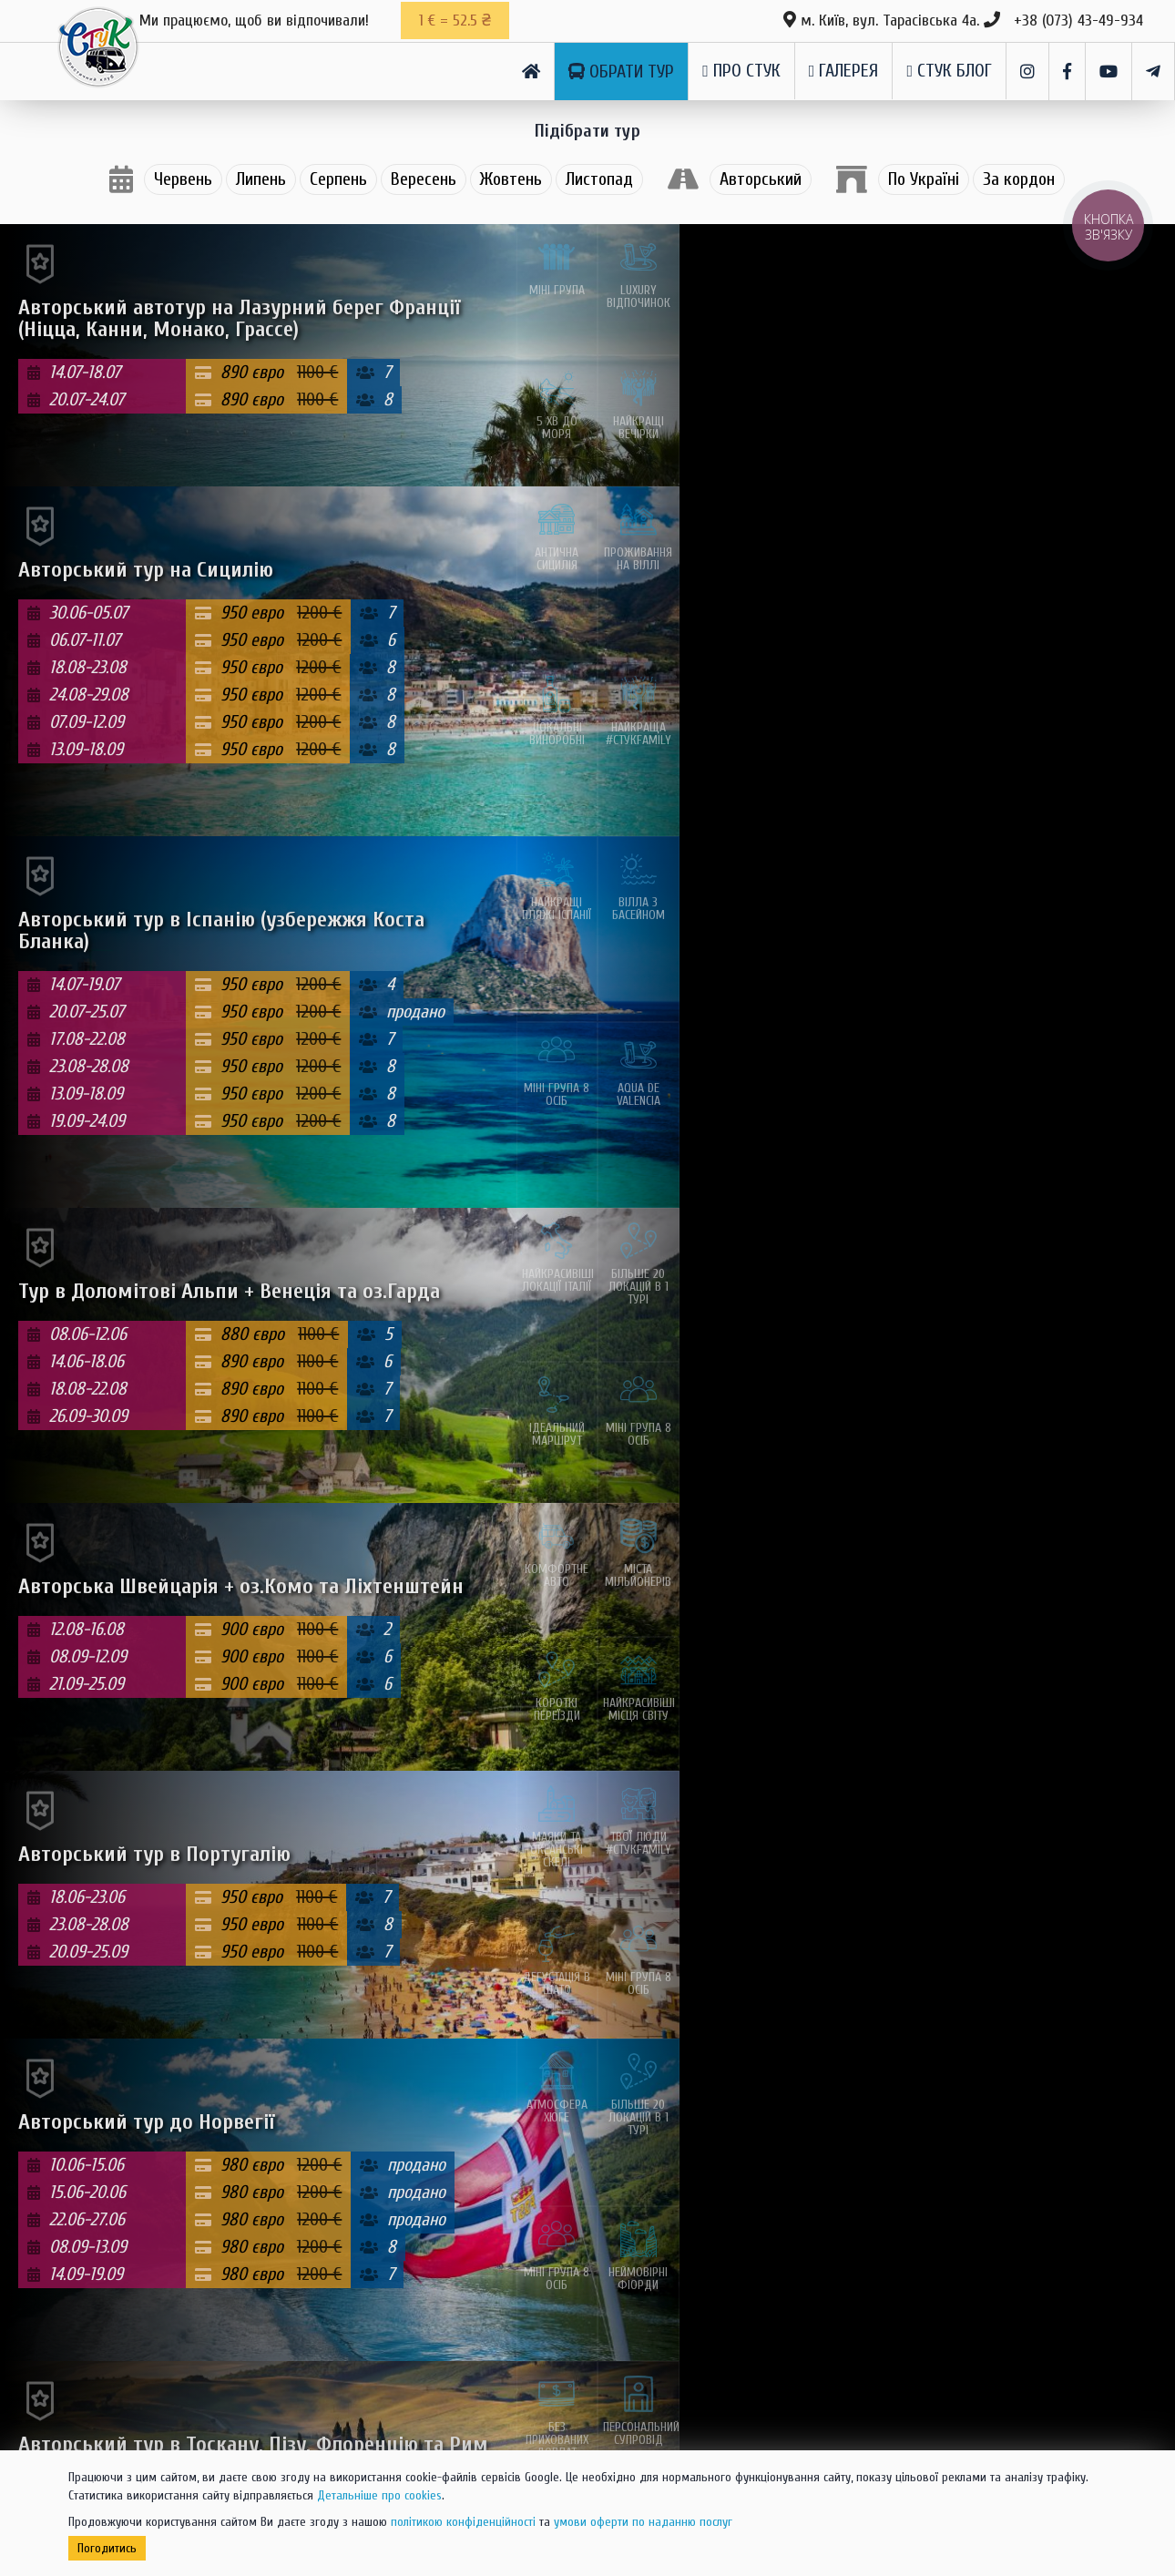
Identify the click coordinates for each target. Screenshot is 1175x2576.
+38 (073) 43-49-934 (1078, 20)
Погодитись (107, 2548)
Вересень (423, 179)
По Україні (923, 179)
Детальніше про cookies (379, 2495)
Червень (183, 179)
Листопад (599, 179)
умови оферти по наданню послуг (643, 2522)
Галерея (844, 70)
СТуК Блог (949, 70)
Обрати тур (621, 71)
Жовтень (511, 179)
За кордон (1019, 179)
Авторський (761, 179)
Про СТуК (741, 70)
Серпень (338, 179)
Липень (261, 179)
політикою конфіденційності (463, 2522)
